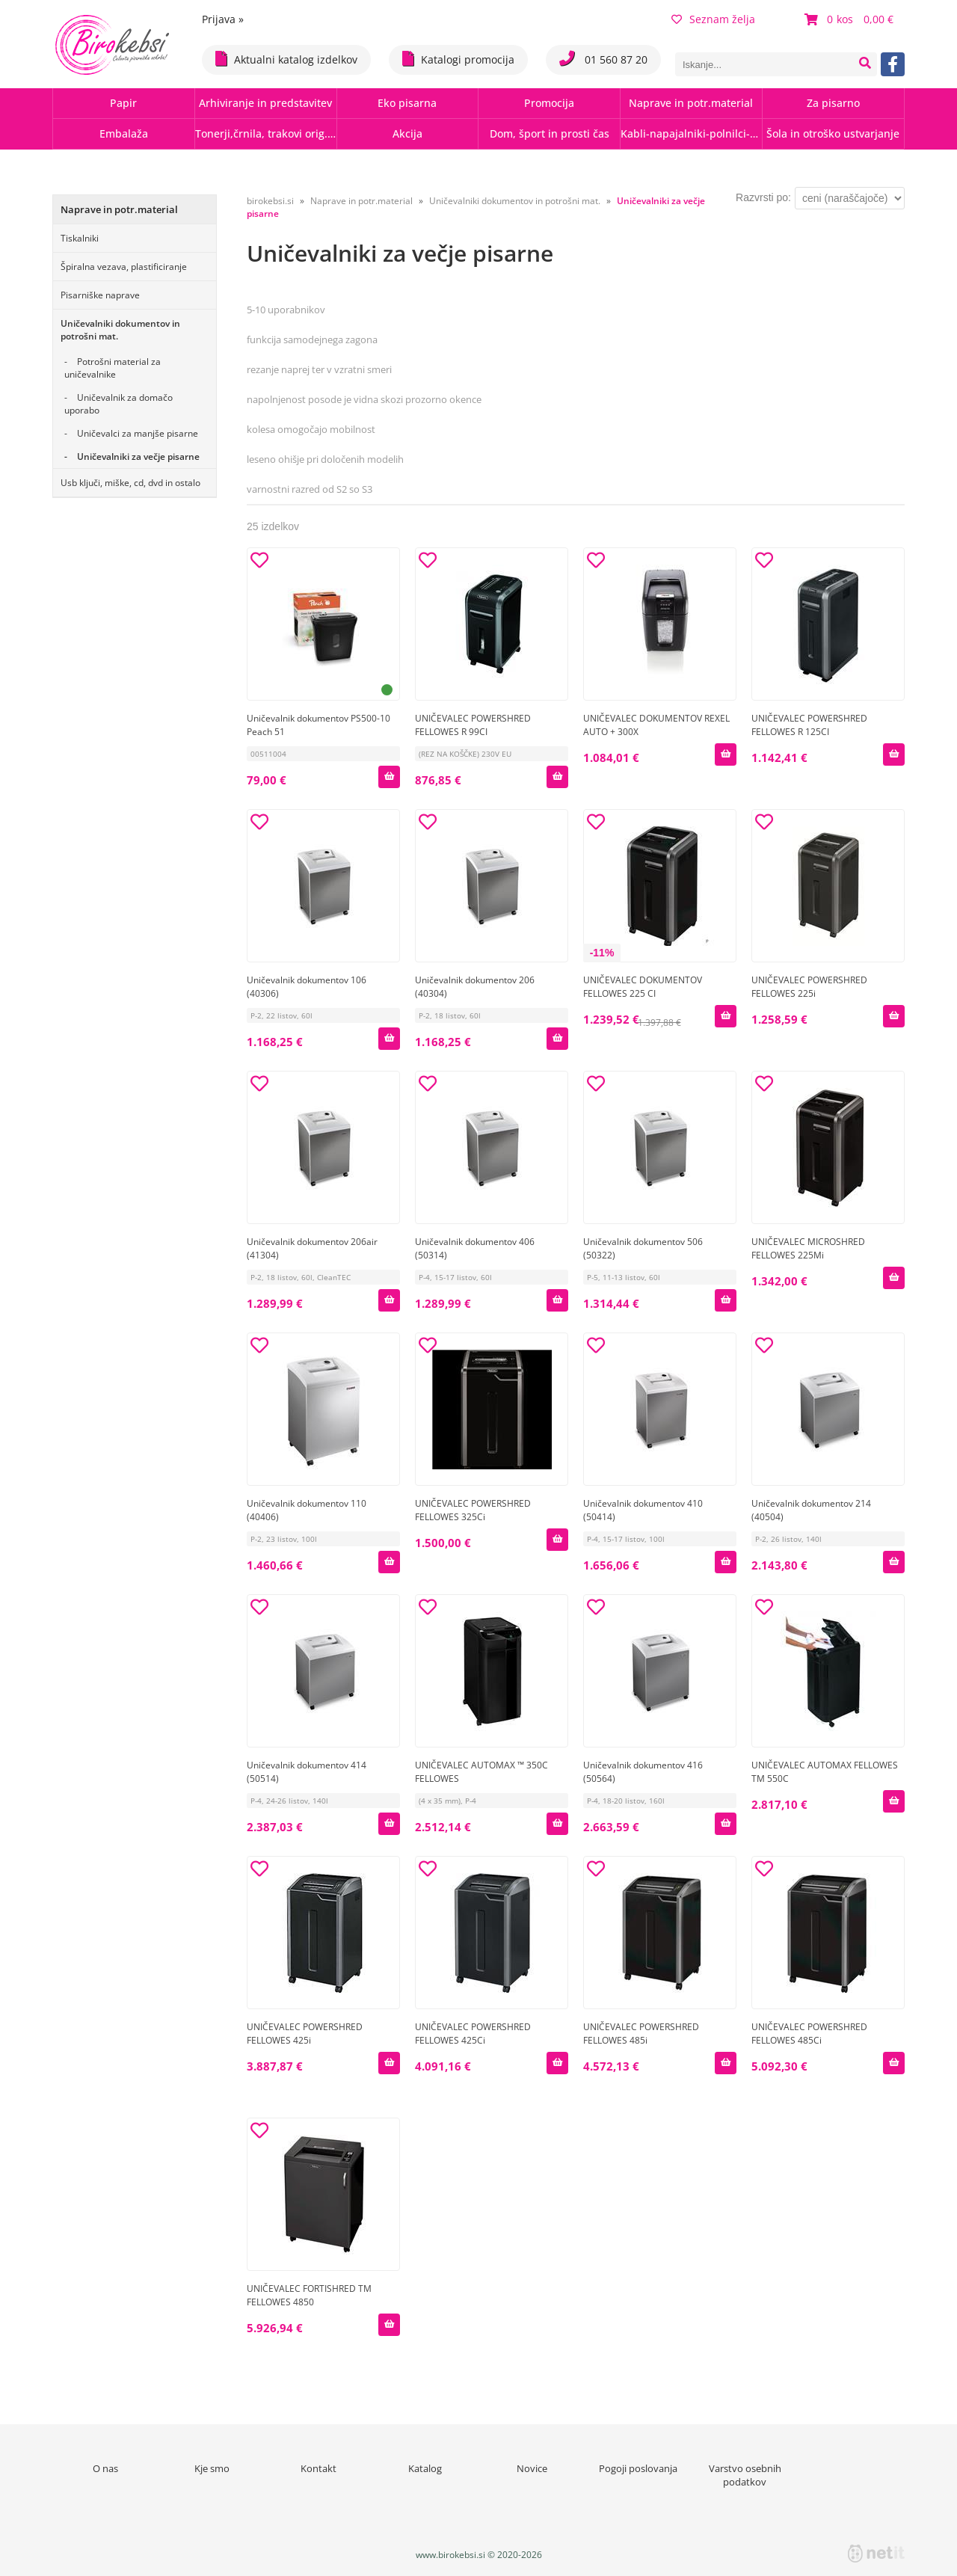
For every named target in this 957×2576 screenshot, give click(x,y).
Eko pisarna (407, 103)
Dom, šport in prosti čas (549, 133)
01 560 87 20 (603, 59)
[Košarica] (851, 19)
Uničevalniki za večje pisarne (138, 456)
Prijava (223, 19)
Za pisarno (833, 103)
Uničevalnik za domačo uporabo (118, 403)
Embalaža (123, 133)
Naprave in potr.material (691, 103)
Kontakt (318, 2468)
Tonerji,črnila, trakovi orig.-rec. (265, 133)
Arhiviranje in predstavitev (265, 103)
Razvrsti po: (763, 197)
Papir (123, 103)
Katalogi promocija (458, 59)
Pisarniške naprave (100, 295)
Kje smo (212, 2468)
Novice (532, 2468)
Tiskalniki (80, 238)
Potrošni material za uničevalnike (112, 368)
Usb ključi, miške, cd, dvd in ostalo (130, 482)
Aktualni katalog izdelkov (286, 59)
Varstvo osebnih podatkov (745, 2475)
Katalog (425, 2468)
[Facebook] (893, 64)
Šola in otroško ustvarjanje (832, 133)
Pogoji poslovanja (638, 2468)
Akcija (407, 133)
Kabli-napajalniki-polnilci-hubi (691, 133)
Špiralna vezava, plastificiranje (124, 266)
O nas (105, 2468)
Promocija (549, 103)
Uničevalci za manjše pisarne (137, 433)
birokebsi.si (270, 200)
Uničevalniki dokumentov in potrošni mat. (120, 329)
